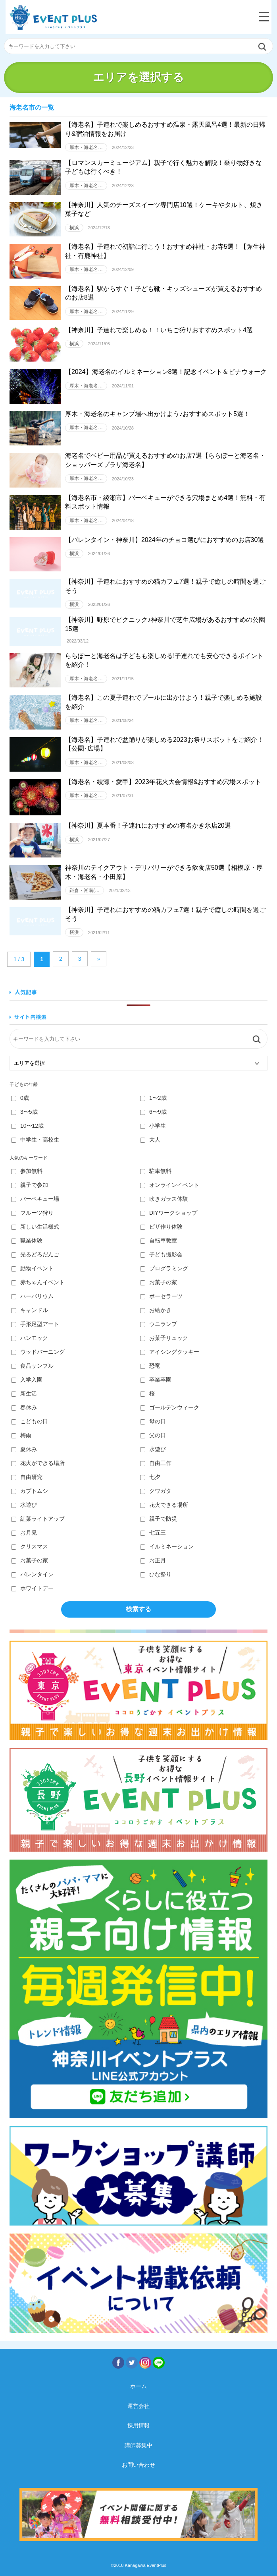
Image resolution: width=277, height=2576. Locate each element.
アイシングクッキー (169, 1352)
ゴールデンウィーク (169, 1407)
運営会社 (138, 2406)
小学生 (153, 1126)
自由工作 (155, 1463)
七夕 (150, 1477)
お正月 (153, 1560)
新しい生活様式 (35, 1226)
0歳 (20, 1098)
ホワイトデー (32, 1588)
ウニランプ (158, 1324)
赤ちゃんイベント (38, 1282)
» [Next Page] (98, 959)
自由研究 (26, 1477)
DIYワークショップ (168, 1213)
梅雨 (21, 1435)
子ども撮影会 (161, 1254)
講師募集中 (138, 2445)
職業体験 (26, 1240)
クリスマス (29, 1546)
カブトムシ (29, 1491)
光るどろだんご (35, 1254)
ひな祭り (155, 1574)
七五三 (153, 1532)
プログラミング (164, 1268)
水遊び (153, 1449)
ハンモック (29, 1338)
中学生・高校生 (35, 1139)
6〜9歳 (153, 1112)
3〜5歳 (24, 1112)
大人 (150, 1139)
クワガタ (155, 1491)
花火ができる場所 (38, 1463)
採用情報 (138, 2425)
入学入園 (26, 1379)
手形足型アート (35, 1324)
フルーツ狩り (32, 1213)
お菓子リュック (164, 1338)
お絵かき (155, 1310)
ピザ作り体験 (161, 1226)
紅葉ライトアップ (38, 1518)
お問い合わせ (138, 2465)
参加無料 (26, 1171)
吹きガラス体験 (164, 1199)
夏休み (24, 1449)
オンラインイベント (169, 1185)
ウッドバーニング (38, 1352)
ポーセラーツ (161, 1296)
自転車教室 (158, 1240)
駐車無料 (155, 1171)
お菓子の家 (158, 1282)
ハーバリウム (32, 1296)
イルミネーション (167, 1546)
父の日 (153, 1435)
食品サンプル (32, 1366)
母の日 (153, 1421)
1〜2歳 (153, 1098)
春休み (24, 1407)
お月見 (24, 1532)
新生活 (24, 1393)
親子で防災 (158, 1518)
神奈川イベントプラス (53, 17)
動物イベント (32, 1268)
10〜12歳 (27, 1126)
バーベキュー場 (35, 1199)
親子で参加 (29, 1185)
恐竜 (150, 1366)
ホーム (138, 2386)
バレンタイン (32, 1574)
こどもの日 (29, 1421)
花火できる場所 (164, 1505)
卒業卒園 (155, 1379)
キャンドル (29, 1310)
